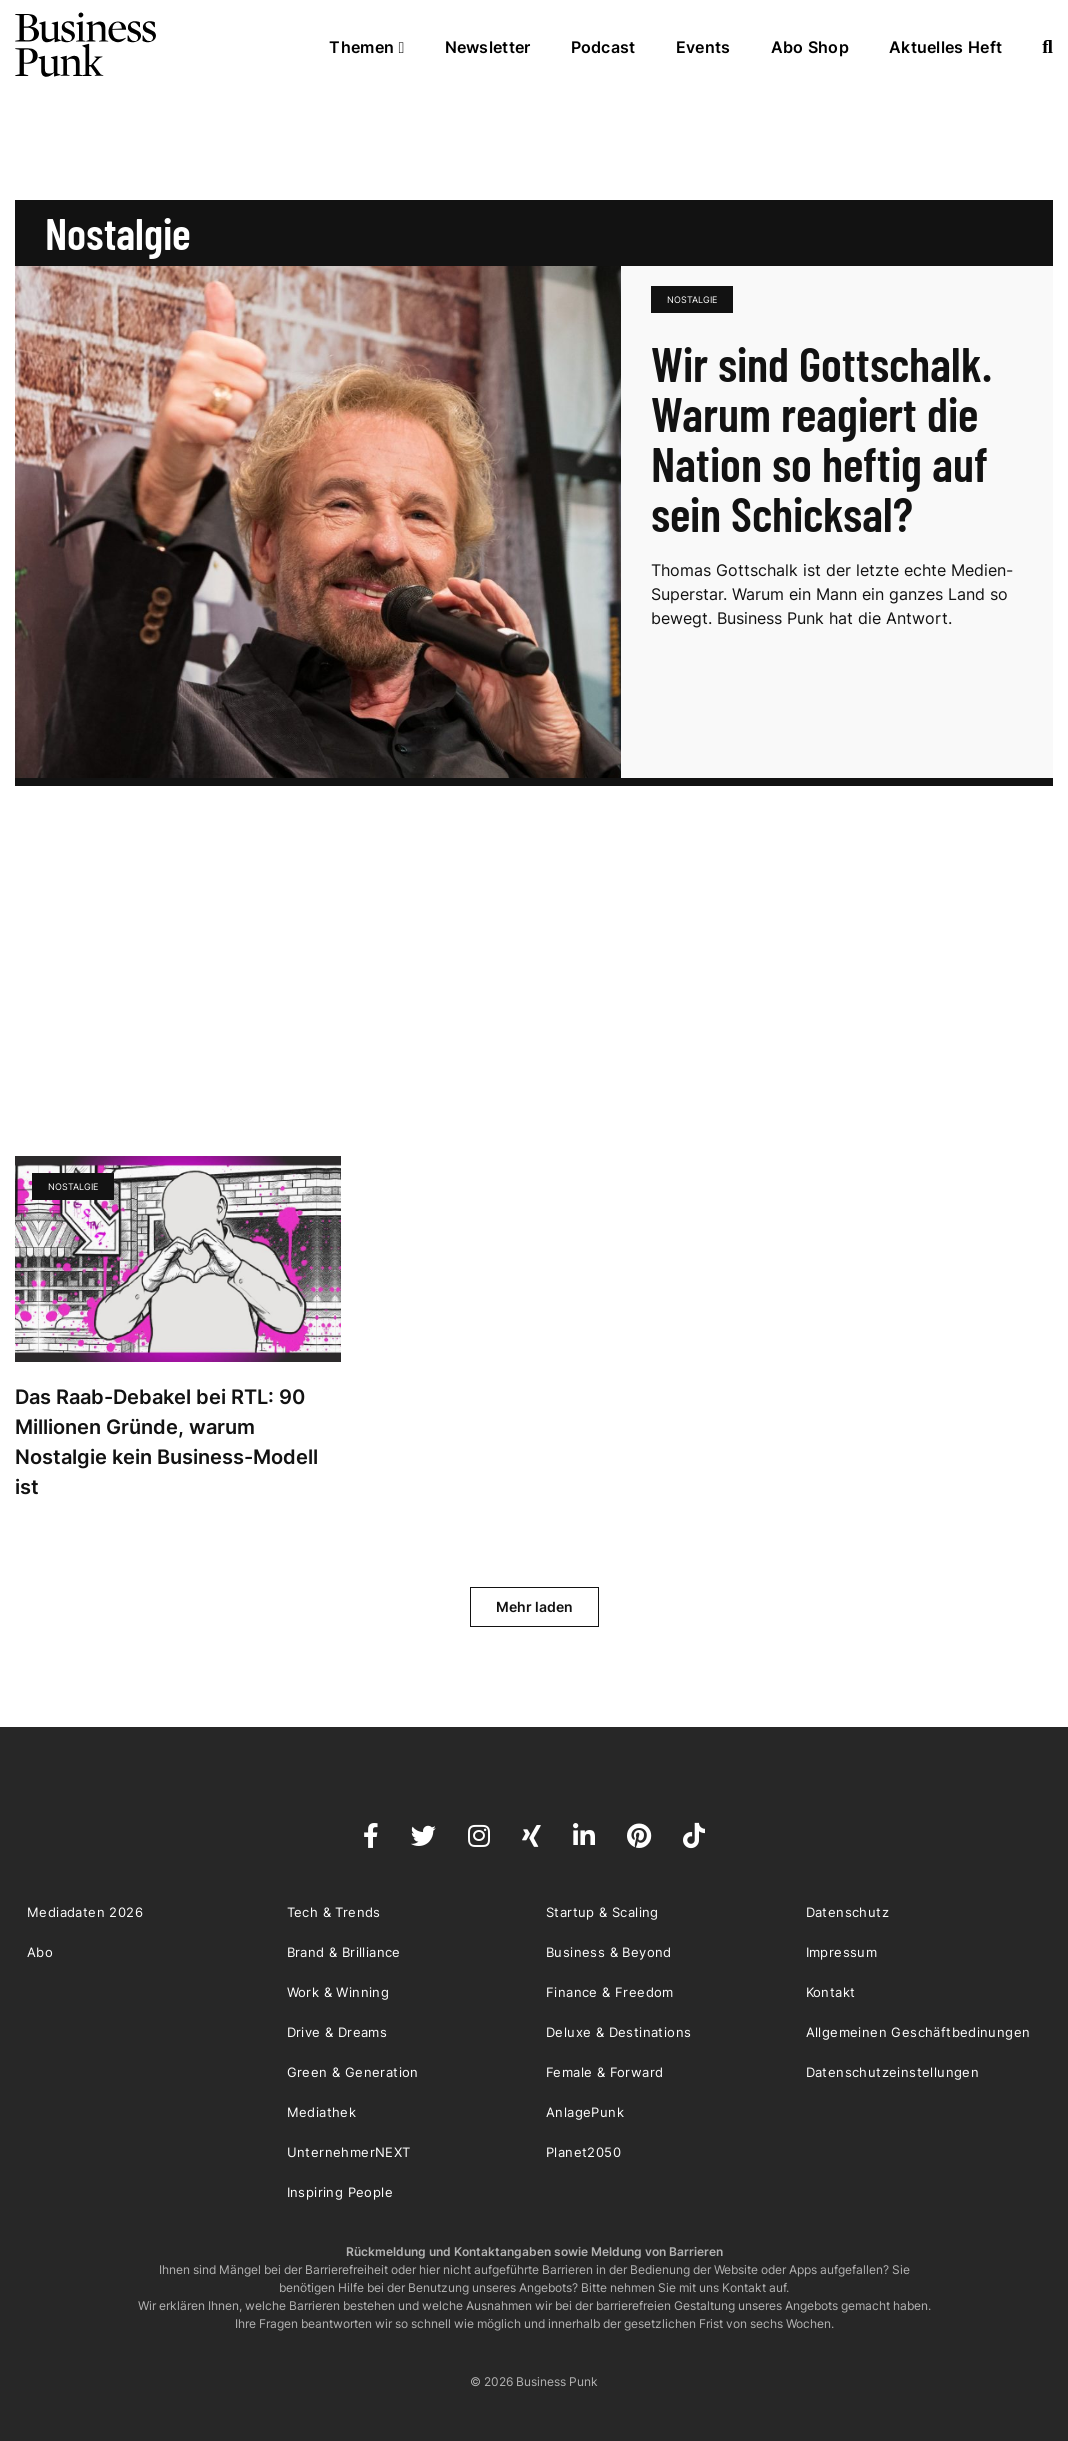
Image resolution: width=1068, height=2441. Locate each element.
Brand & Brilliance (344, 1952)
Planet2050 (583, 2152)
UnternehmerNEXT (349, 2152)
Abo (40, 1952)
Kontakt (831, 1992)
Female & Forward (604, 2072)
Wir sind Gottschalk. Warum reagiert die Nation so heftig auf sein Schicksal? (821, 438)
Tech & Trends (334, 1912)
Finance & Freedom (610, 1992)
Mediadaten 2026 (85, 1912)
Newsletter (488, 47)
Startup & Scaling (602, 1912)
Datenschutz (847, 1912)
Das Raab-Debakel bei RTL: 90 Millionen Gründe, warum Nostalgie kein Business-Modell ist (166, 1442)
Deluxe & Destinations (618, 2032)
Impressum (842, 1952)
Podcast (603, 47)
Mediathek (322, 2112)
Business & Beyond (609, 1952)
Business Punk (87, 45)
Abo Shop (810, 47)
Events (703, 47)
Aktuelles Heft (945, 47)
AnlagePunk (585, 2112)
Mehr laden (534, 1606)
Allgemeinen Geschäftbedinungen (918, 2032)
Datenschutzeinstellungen (893, 2072)
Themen (366, 47)
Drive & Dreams (337, 2032)
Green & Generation (353, 2072)
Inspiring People (340, 2192)
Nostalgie (692, 299)
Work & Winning (338, 1992)
